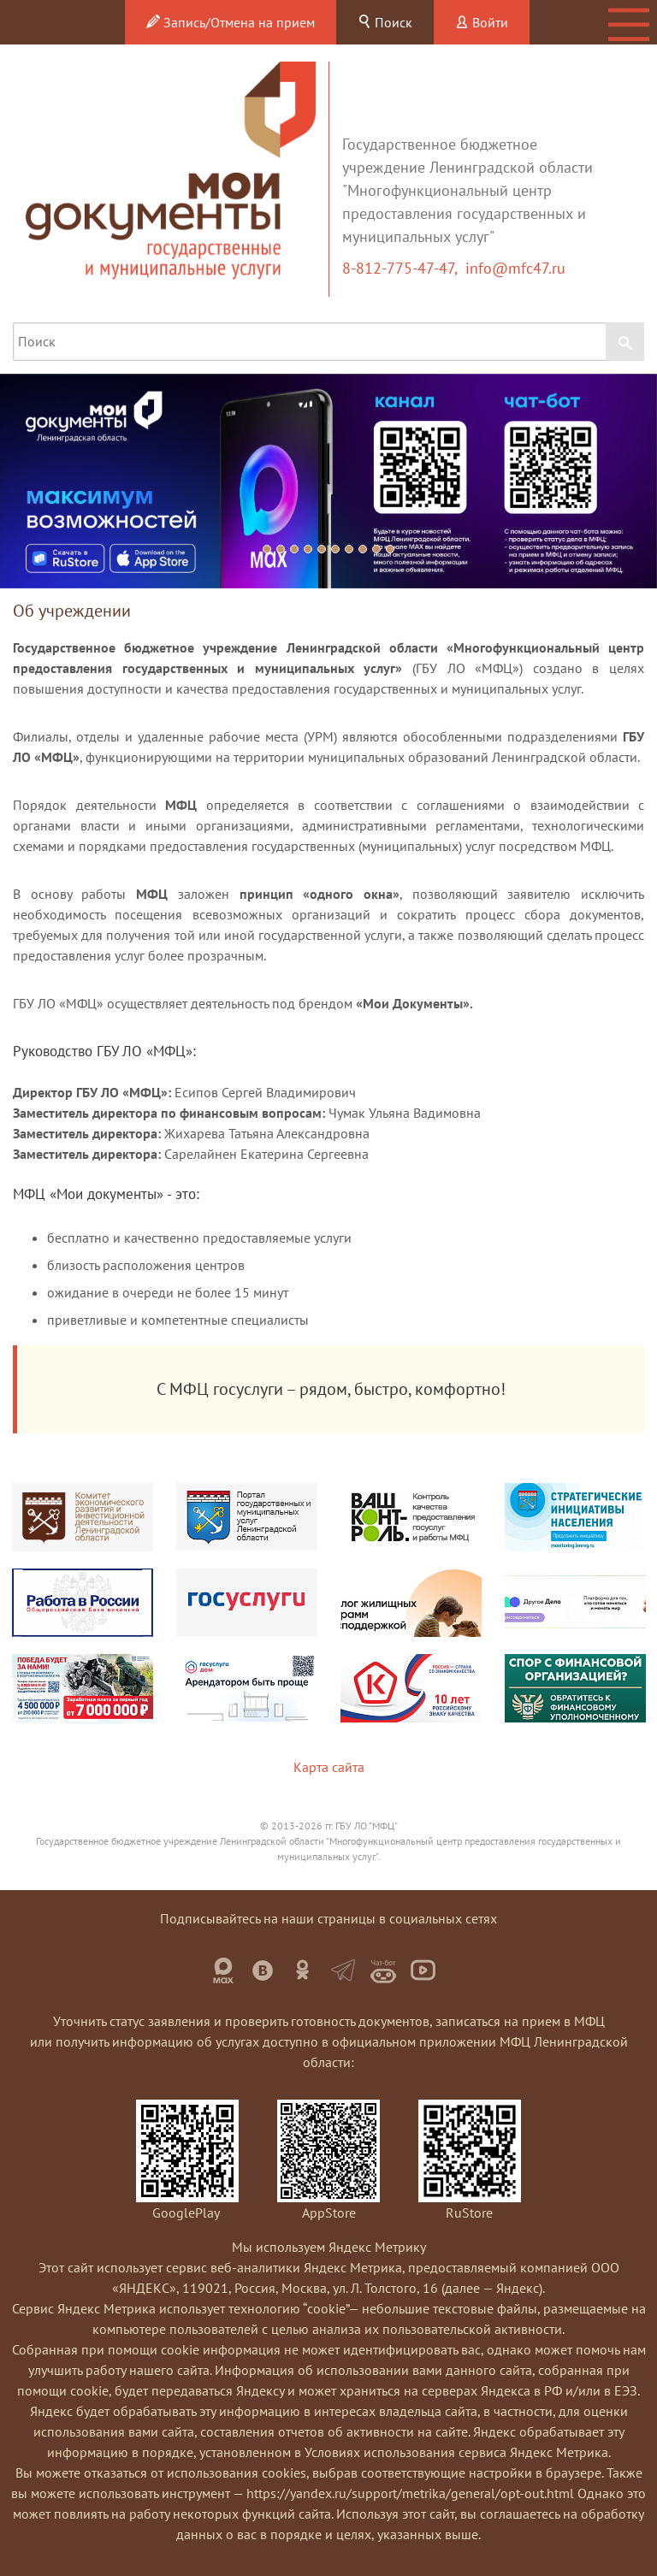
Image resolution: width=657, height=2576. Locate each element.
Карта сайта (328, 1766)
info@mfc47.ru (515, 268)
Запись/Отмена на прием (230, 22)
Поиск (385, 22)
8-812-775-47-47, (403, 268)
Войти (481, 22)
